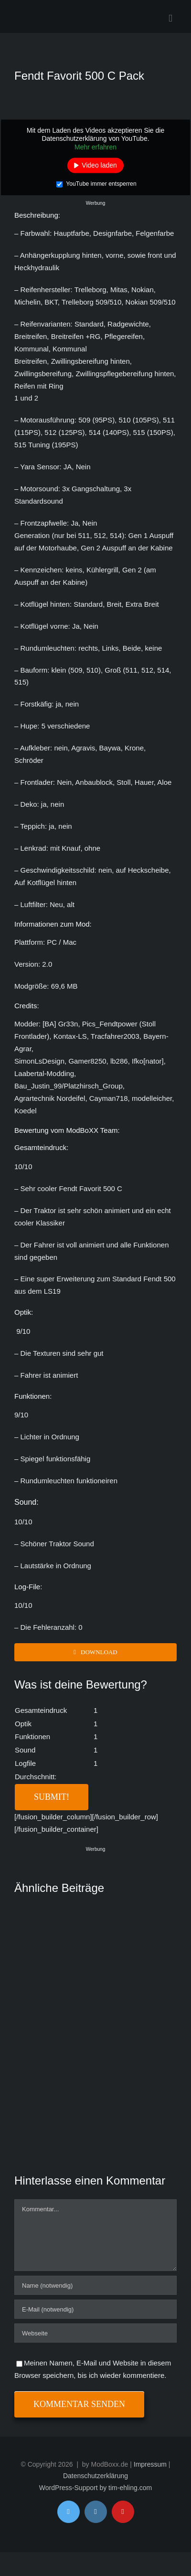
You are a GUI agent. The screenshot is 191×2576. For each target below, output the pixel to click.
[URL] (95, 2333)
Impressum (150, 2464)
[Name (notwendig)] (95, 2285)
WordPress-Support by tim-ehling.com (95, 2488)
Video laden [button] (99, 165)
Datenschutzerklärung (95, 2476)
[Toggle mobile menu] (170, 18)
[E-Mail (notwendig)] (95, 2309)
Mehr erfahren (95, 146)
